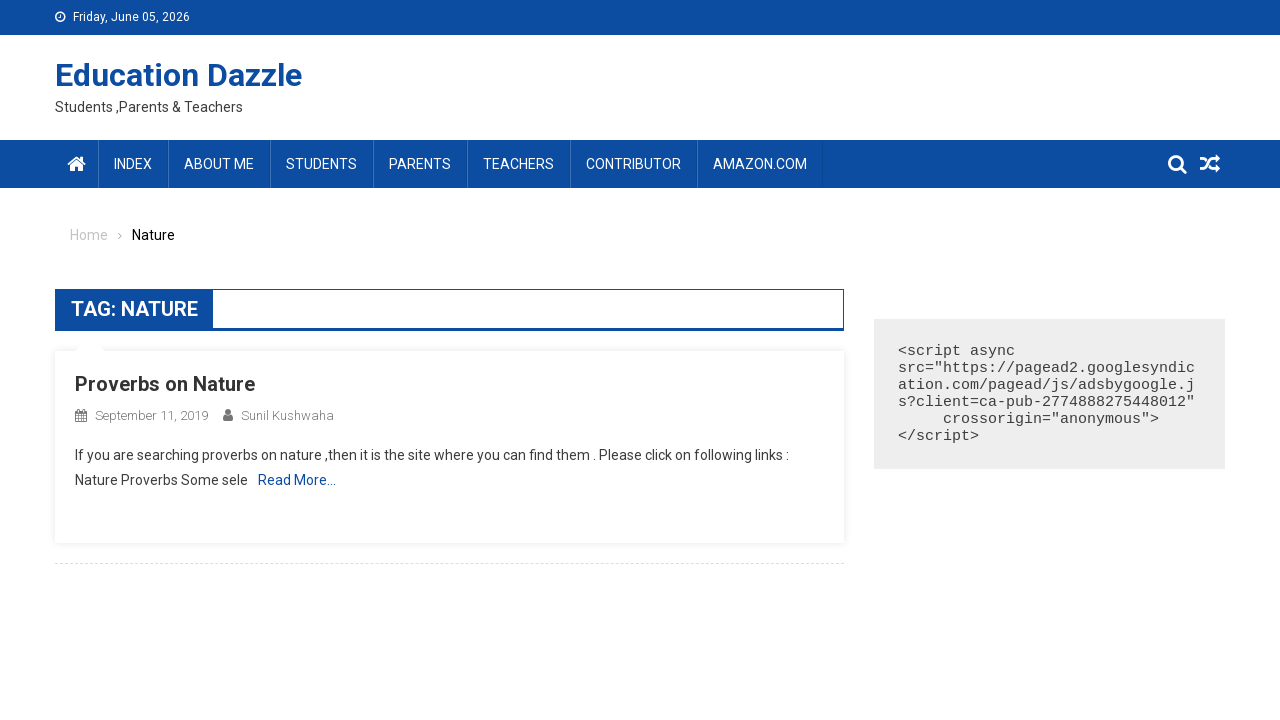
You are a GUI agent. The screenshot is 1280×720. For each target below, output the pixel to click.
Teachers (518, 164)
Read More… (297, 480)
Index (133, 164)
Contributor (633, 164)
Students (321, 164)
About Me (219, 164)
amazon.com (760, 164)
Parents (420, 164)
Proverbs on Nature (165, 384)
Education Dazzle (178, 75)
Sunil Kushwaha (287, 415)
